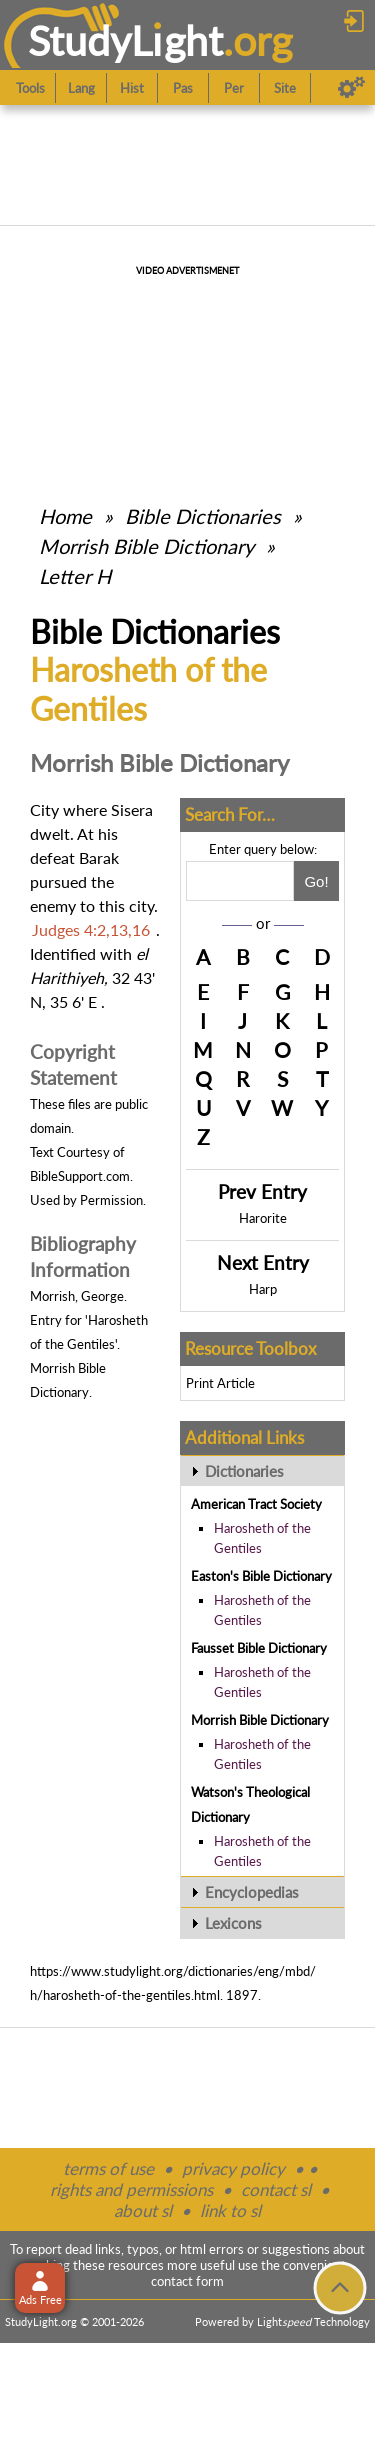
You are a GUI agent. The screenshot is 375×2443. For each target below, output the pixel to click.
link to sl (230, 2210)
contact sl (276, 2189)
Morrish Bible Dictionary (146, 546)
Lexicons (233, 1923)
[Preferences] (351, 88)
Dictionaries (244, 1471)
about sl (143, 2210)
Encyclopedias (252, 1892)
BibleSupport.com (80, 1176)
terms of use (108, 2168)
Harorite (263, 1218)
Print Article (220, 1383)
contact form (187, 2281)
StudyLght (125, 40)
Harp (263, 1289)
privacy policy (233, 2168)
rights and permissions (131, 2189)
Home (65, 516)
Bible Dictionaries (203, 516)
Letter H (75, 576)
